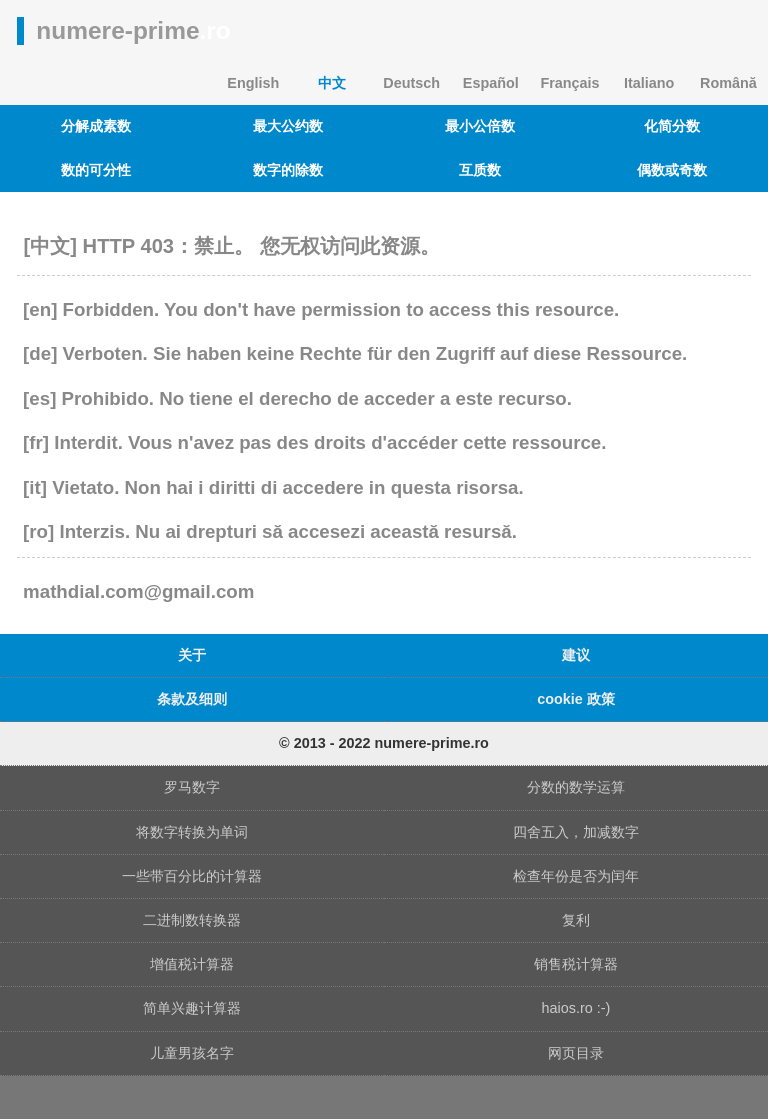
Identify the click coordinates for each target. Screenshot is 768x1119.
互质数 (480, 170)
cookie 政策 (576, 699)
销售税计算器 (576, 964)
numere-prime (133, 30)
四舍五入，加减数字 (576, 832)
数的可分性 (96, 170)
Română (728, 83)
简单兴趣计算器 (192, 1008)
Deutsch (411, 83)
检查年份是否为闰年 (576, 876)
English (253, 83)
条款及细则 (192, 699)
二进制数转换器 (192, 920)
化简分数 (672, 126)
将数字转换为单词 (192, 832)
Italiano (649, 83)
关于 (192, 655)
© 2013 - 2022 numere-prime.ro (384, 743)
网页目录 (576, 1053)
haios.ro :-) (576, 1008)
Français (569, 83)
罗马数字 (192, 787)
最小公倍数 (480, 126)
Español (491, 83)
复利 (576, 920)
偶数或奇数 (672, 170)
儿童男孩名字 (192, 1053)
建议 (576, 655)
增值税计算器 (192, 964)
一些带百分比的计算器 (192, 876)
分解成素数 (96, 126)
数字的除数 (288, 170)
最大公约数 (288, 126)
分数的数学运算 (576, 787)
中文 (332, 83)
